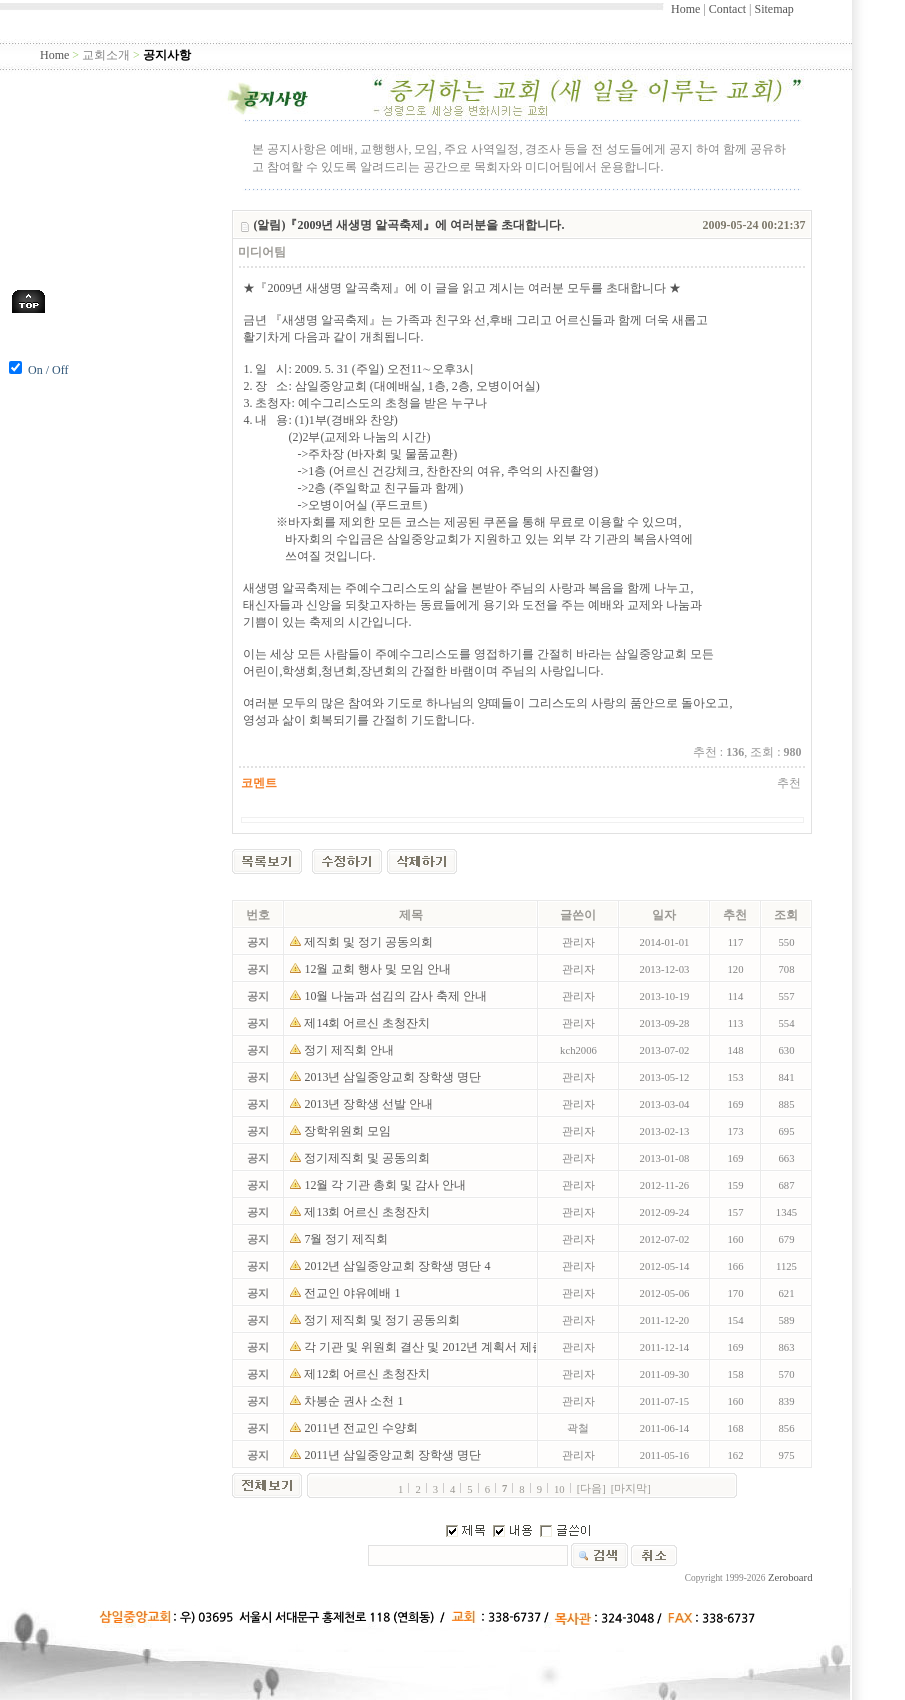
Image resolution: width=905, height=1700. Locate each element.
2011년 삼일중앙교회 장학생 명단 (394, 1455)
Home (685, 9)
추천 (789, 783)
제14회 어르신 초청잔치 (368, 1023)
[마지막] (631, 1488)
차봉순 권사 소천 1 (353, 1401)
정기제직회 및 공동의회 (368, 1158)
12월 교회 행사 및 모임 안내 (379, 969)
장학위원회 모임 (349, 1131)
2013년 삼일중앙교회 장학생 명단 (394, 1077)
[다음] (591, 1488)
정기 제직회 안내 (350, 1050)
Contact (727, 9)
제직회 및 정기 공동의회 (370, 942)
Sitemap (773, 9)
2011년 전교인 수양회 (362, 1428)
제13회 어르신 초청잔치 (368, 1212)
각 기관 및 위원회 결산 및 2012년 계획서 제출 (425, 1347)
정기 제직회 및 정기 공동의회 (383, 1320)
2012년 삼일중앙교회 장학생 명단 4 (397, 1266)
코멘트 (259, 783)
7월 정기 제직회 (347, 1239)
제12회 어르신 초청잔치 (368, 1374)
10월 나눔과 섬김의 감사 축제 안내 (398, 996)
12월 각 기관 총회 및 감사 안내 (386, 1185)
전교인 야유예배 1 (352, 1293)
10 (559, 1489)
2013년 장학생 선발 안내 (370, 1104)
